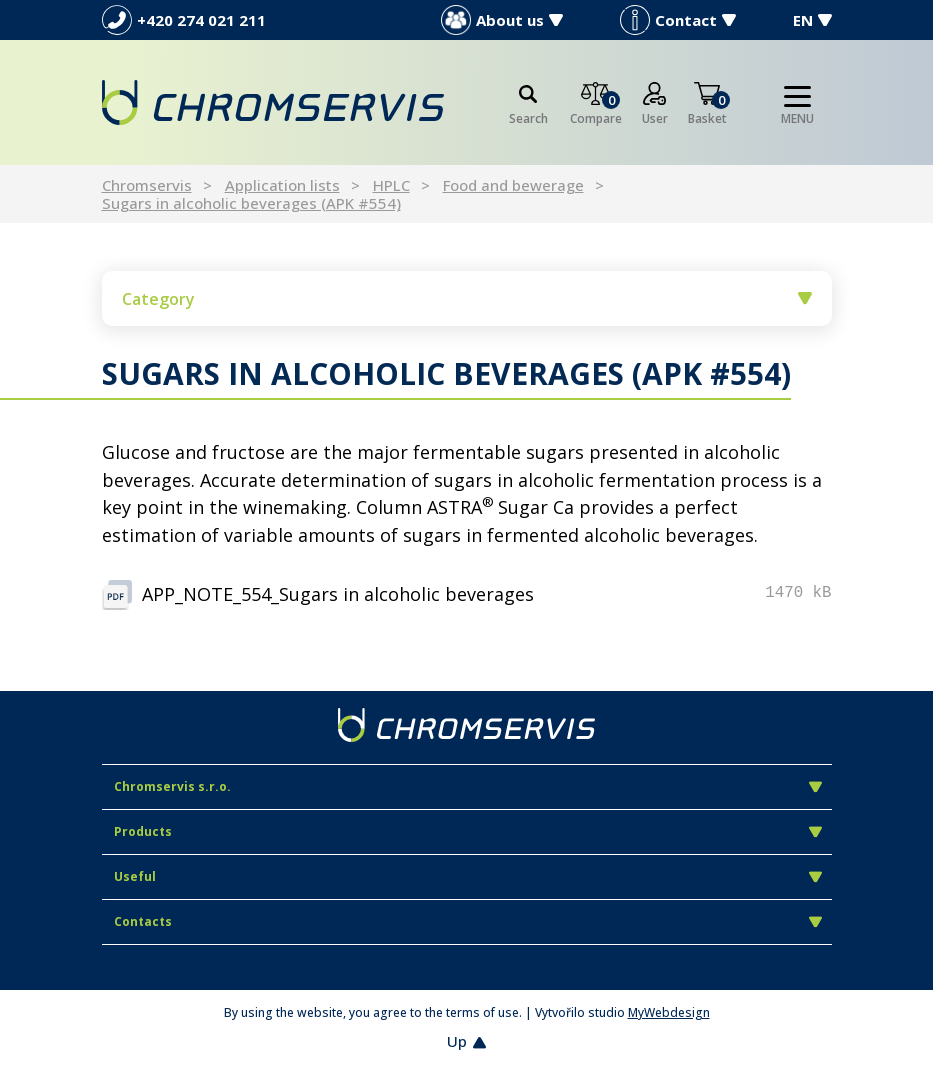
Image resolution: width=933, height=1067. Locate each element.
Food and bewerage (513, 185)
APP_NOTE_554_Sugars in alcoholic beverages (338, 594)
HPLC (391, 185)
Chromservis (147, 185)
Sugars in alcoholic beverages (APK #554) (251, 203)
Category (467, 299)
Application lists (282, 185)
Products (468, 831)
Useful (468, 876)
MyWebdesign (669, 1012)
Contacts (468, 921)
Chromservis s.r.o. (468, 786)
